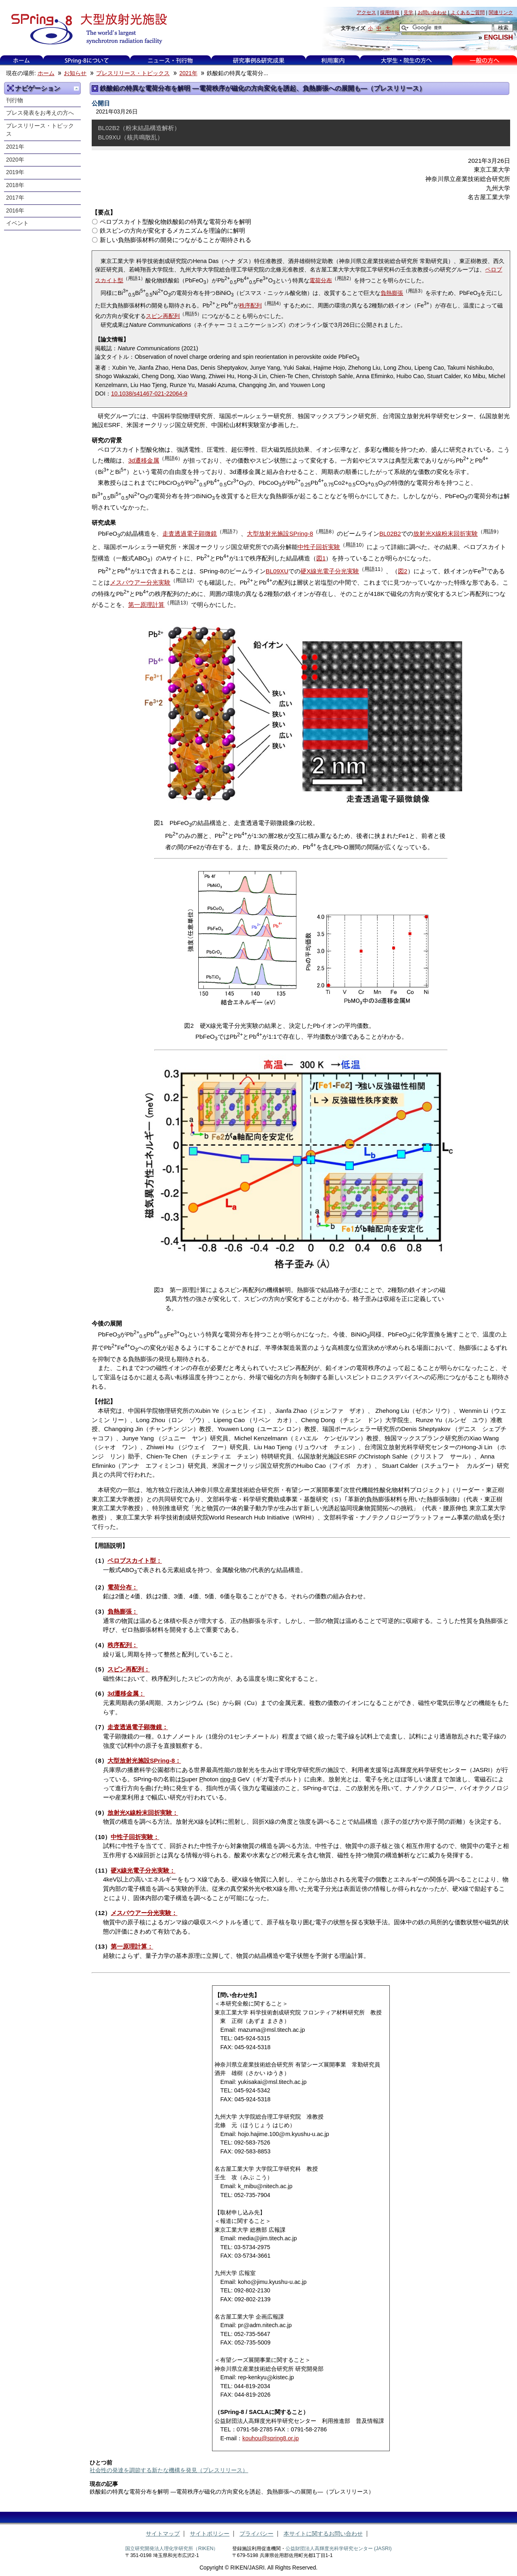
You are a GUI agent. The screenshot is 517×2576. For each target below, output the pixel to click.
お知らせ (75, 73)
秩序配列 (250, 305)
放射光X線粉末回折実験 (445, 533)
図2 (402, 571)
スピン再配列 (163, 316)
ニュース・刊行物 (170, 60)
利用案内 (333, 60)
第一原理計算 (146, 604)
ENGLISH (498, 37)
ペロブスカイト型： (134, 1560)
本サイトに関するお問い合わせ (323, 2534)
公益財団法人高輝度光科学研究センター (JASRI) (339, 2548)
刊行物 (14, 100)
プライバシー (256, 2534)
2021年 (188, 73)
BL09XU (277, 571)
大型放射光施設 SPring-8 (86, 29)
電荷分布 (320, 280)
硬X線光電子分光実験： (143, 1870)
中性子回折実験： (135, 1836)
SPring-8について (86, 60)
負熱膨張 (391, 293)
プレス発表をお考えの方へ (40, 113)
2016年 (15, 211)
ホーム (21, 60)
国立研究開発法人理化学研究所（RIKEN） (171, 2548)
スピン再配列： (128, 1669)
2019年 (15, 172)
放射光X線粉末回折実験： (142, 1812)
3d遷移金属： (126, 1693)
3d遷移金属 (143, 460)
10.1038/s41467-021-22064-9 (149, 393)
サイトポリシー (209, 2534)
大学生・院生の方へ (406, 60)
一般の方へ (484, 60)
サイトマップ (163, 2534)
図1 (321, 558)
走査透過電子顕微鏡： (137, 1727)
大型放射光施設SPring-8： (144, 1760)
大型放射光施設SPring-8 (280, 533)
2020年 (15, 160)
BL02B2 (390, 533)
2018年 (15, 185)
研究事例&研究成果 (258, 60)
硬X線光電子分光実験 (330, 571)
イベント (17, 223)
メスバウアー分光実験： (144, 1912)
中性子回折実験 (319, 546)
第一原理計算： (132, 1946)
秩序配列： (122, 1645)
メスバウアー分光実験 (140, 582)
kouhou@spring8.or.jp (270, 2438)
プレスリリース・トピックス (133, 73)
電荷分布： (122, 1587)
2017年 (15, 198)
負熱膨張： (122, 1611)
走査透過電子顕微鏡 (189, 533)
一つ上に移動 (76, 88)
